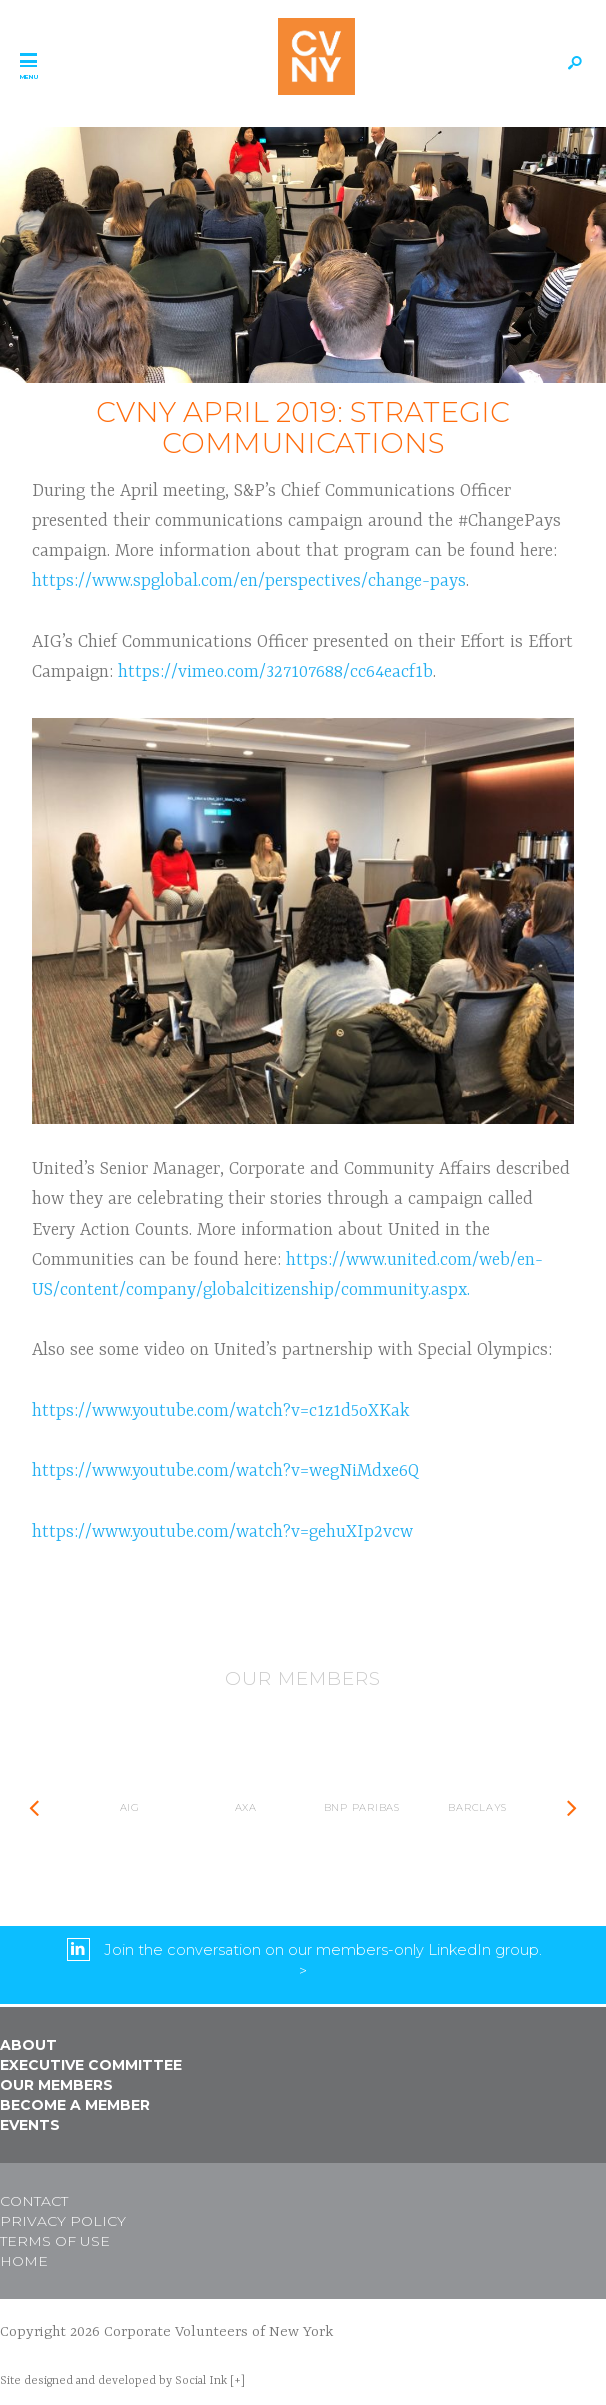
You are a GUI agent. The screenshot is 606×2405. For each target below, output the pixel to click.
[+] (237, 2381)
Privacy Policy (63, 2221)
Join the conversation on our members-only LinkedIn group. (323, 1949)
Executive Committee (91, 2065)
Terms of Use (55, 2241)
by (113, 2381)
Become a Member (75, 2105)
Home (24, 2261)
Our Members (56, 2085)
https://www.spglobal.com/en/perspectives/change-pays (249, 581)
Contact (34, 2201)
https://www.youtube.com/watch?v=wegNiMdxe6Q (225, 1471)
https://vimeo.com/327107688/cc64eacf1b (275, 672)
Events (30, 2125)
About (28, 2045)
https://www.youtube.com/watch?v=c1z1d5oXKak (221, 1411)
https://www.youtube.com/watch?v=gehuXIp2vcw (222, 1532)
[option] (130, 1809)
